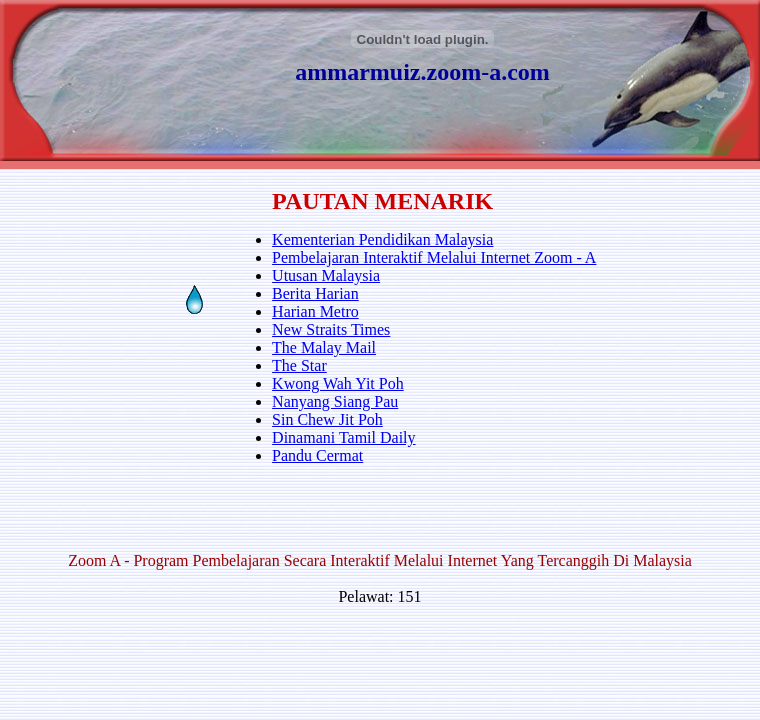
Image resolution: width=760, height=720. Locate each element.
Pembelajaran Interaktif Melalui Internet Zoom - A (434, 257)
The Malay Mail (324, 347)
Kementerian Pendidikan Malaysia (382, 239)
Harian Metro (315, 311)
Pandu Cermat (317, 455)
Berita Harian (315, 293)
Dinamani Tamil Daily (343, 437)
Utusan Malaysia (326, 275)
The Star (299, 365)
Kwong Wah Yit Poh (338, 383)
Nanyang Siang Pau (335, 401)
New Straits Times (331, 329)
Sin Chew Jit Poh (327, 419)
